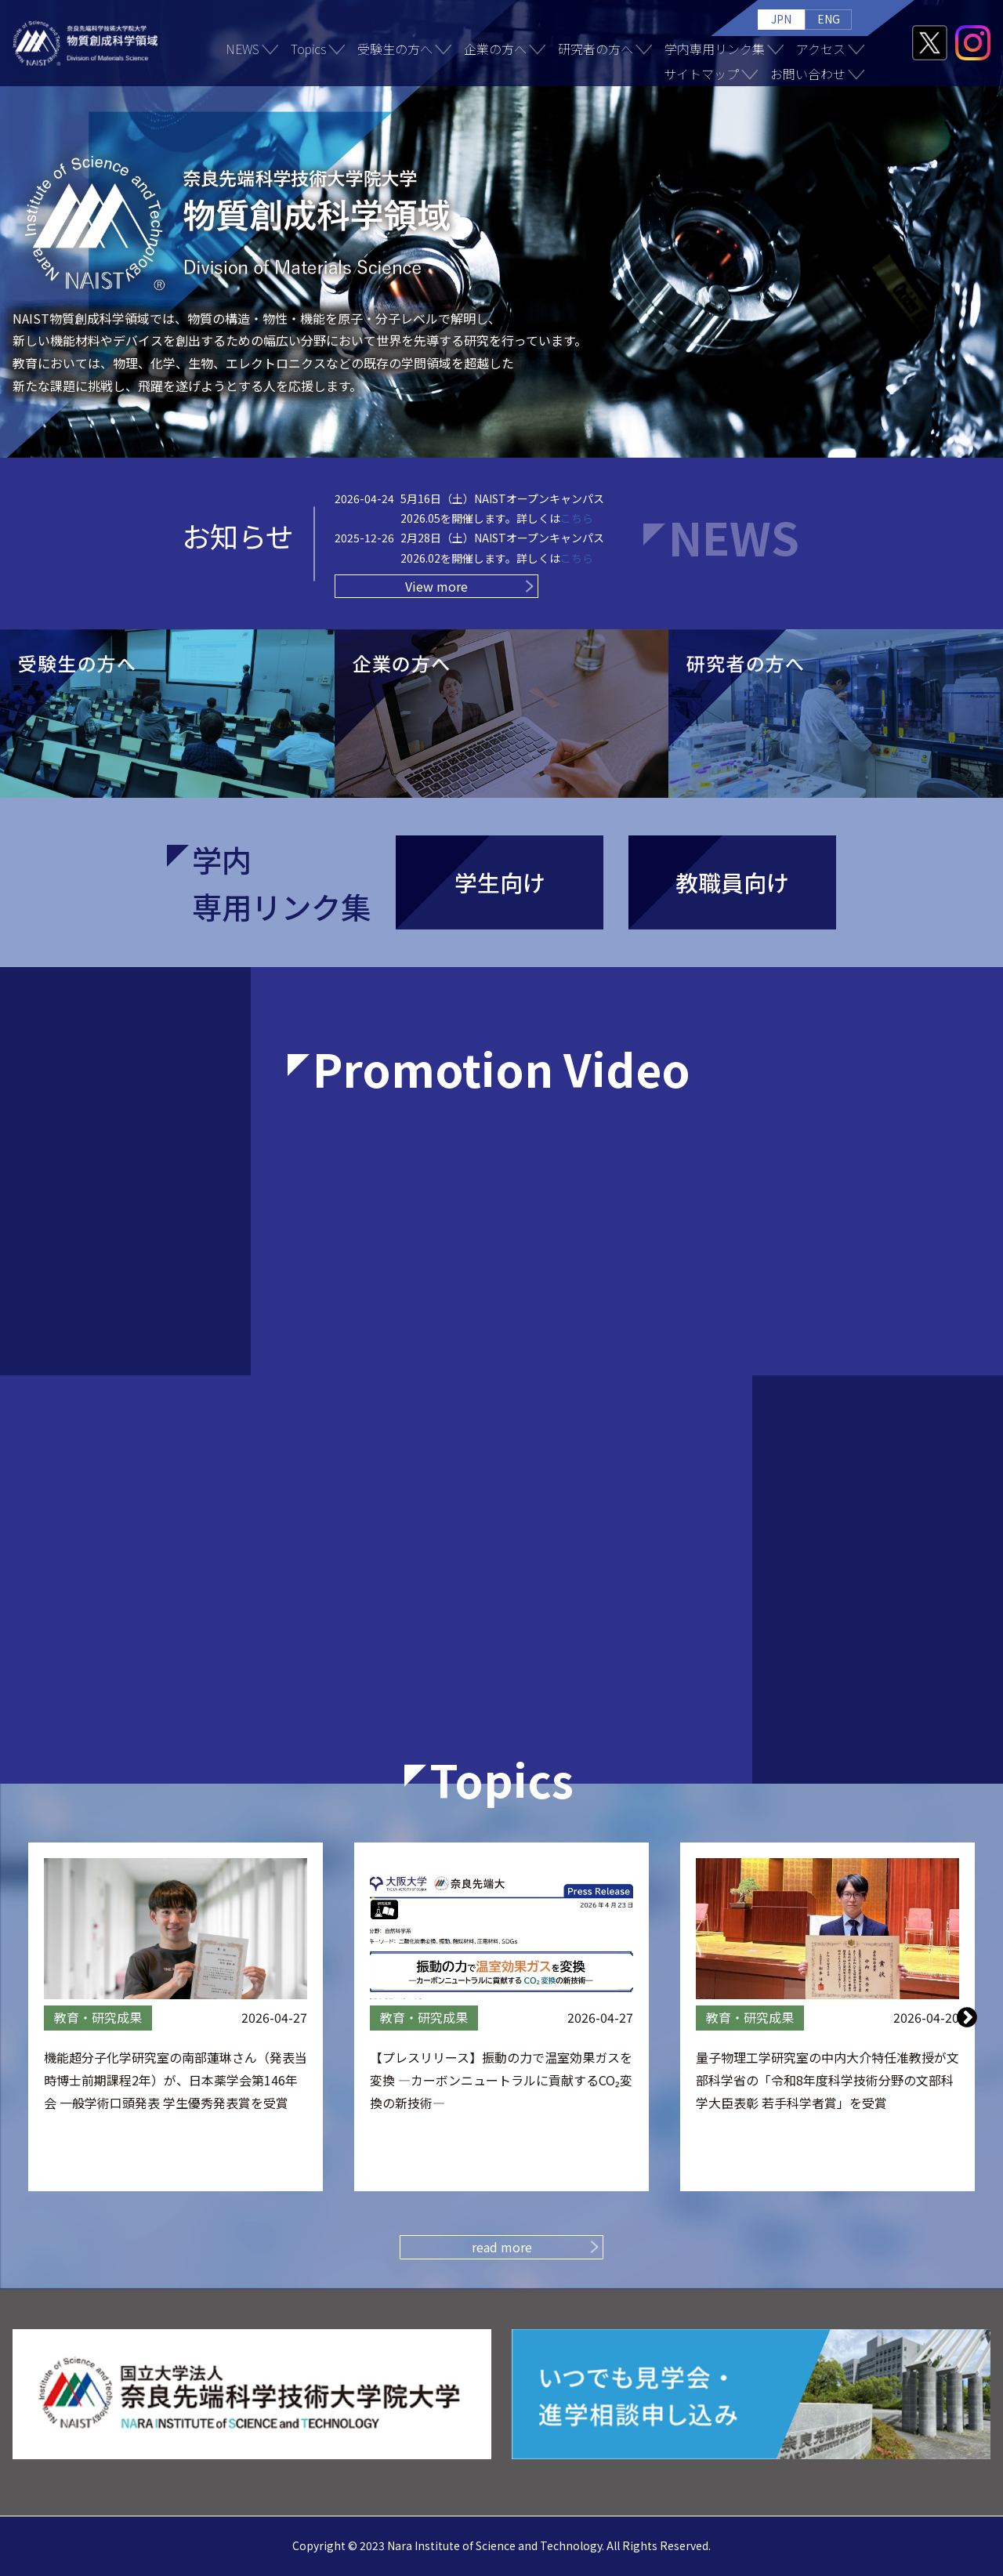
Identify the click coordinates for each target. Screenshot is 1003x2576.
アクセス (820, 48)
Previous (37, 2016)
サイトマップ (701, 73)
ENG (828, 19)
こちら (576, 518)
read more (502, 2246)
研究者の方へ (595, 48)
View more (436, 586)
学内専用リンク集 (714, 48)
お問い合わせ (807, 73)
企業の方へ (495, 48)
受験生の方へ (395, 48)
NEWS (242, 48)
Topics (308, 48)
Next (967, 2016)
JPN (781, 19)
